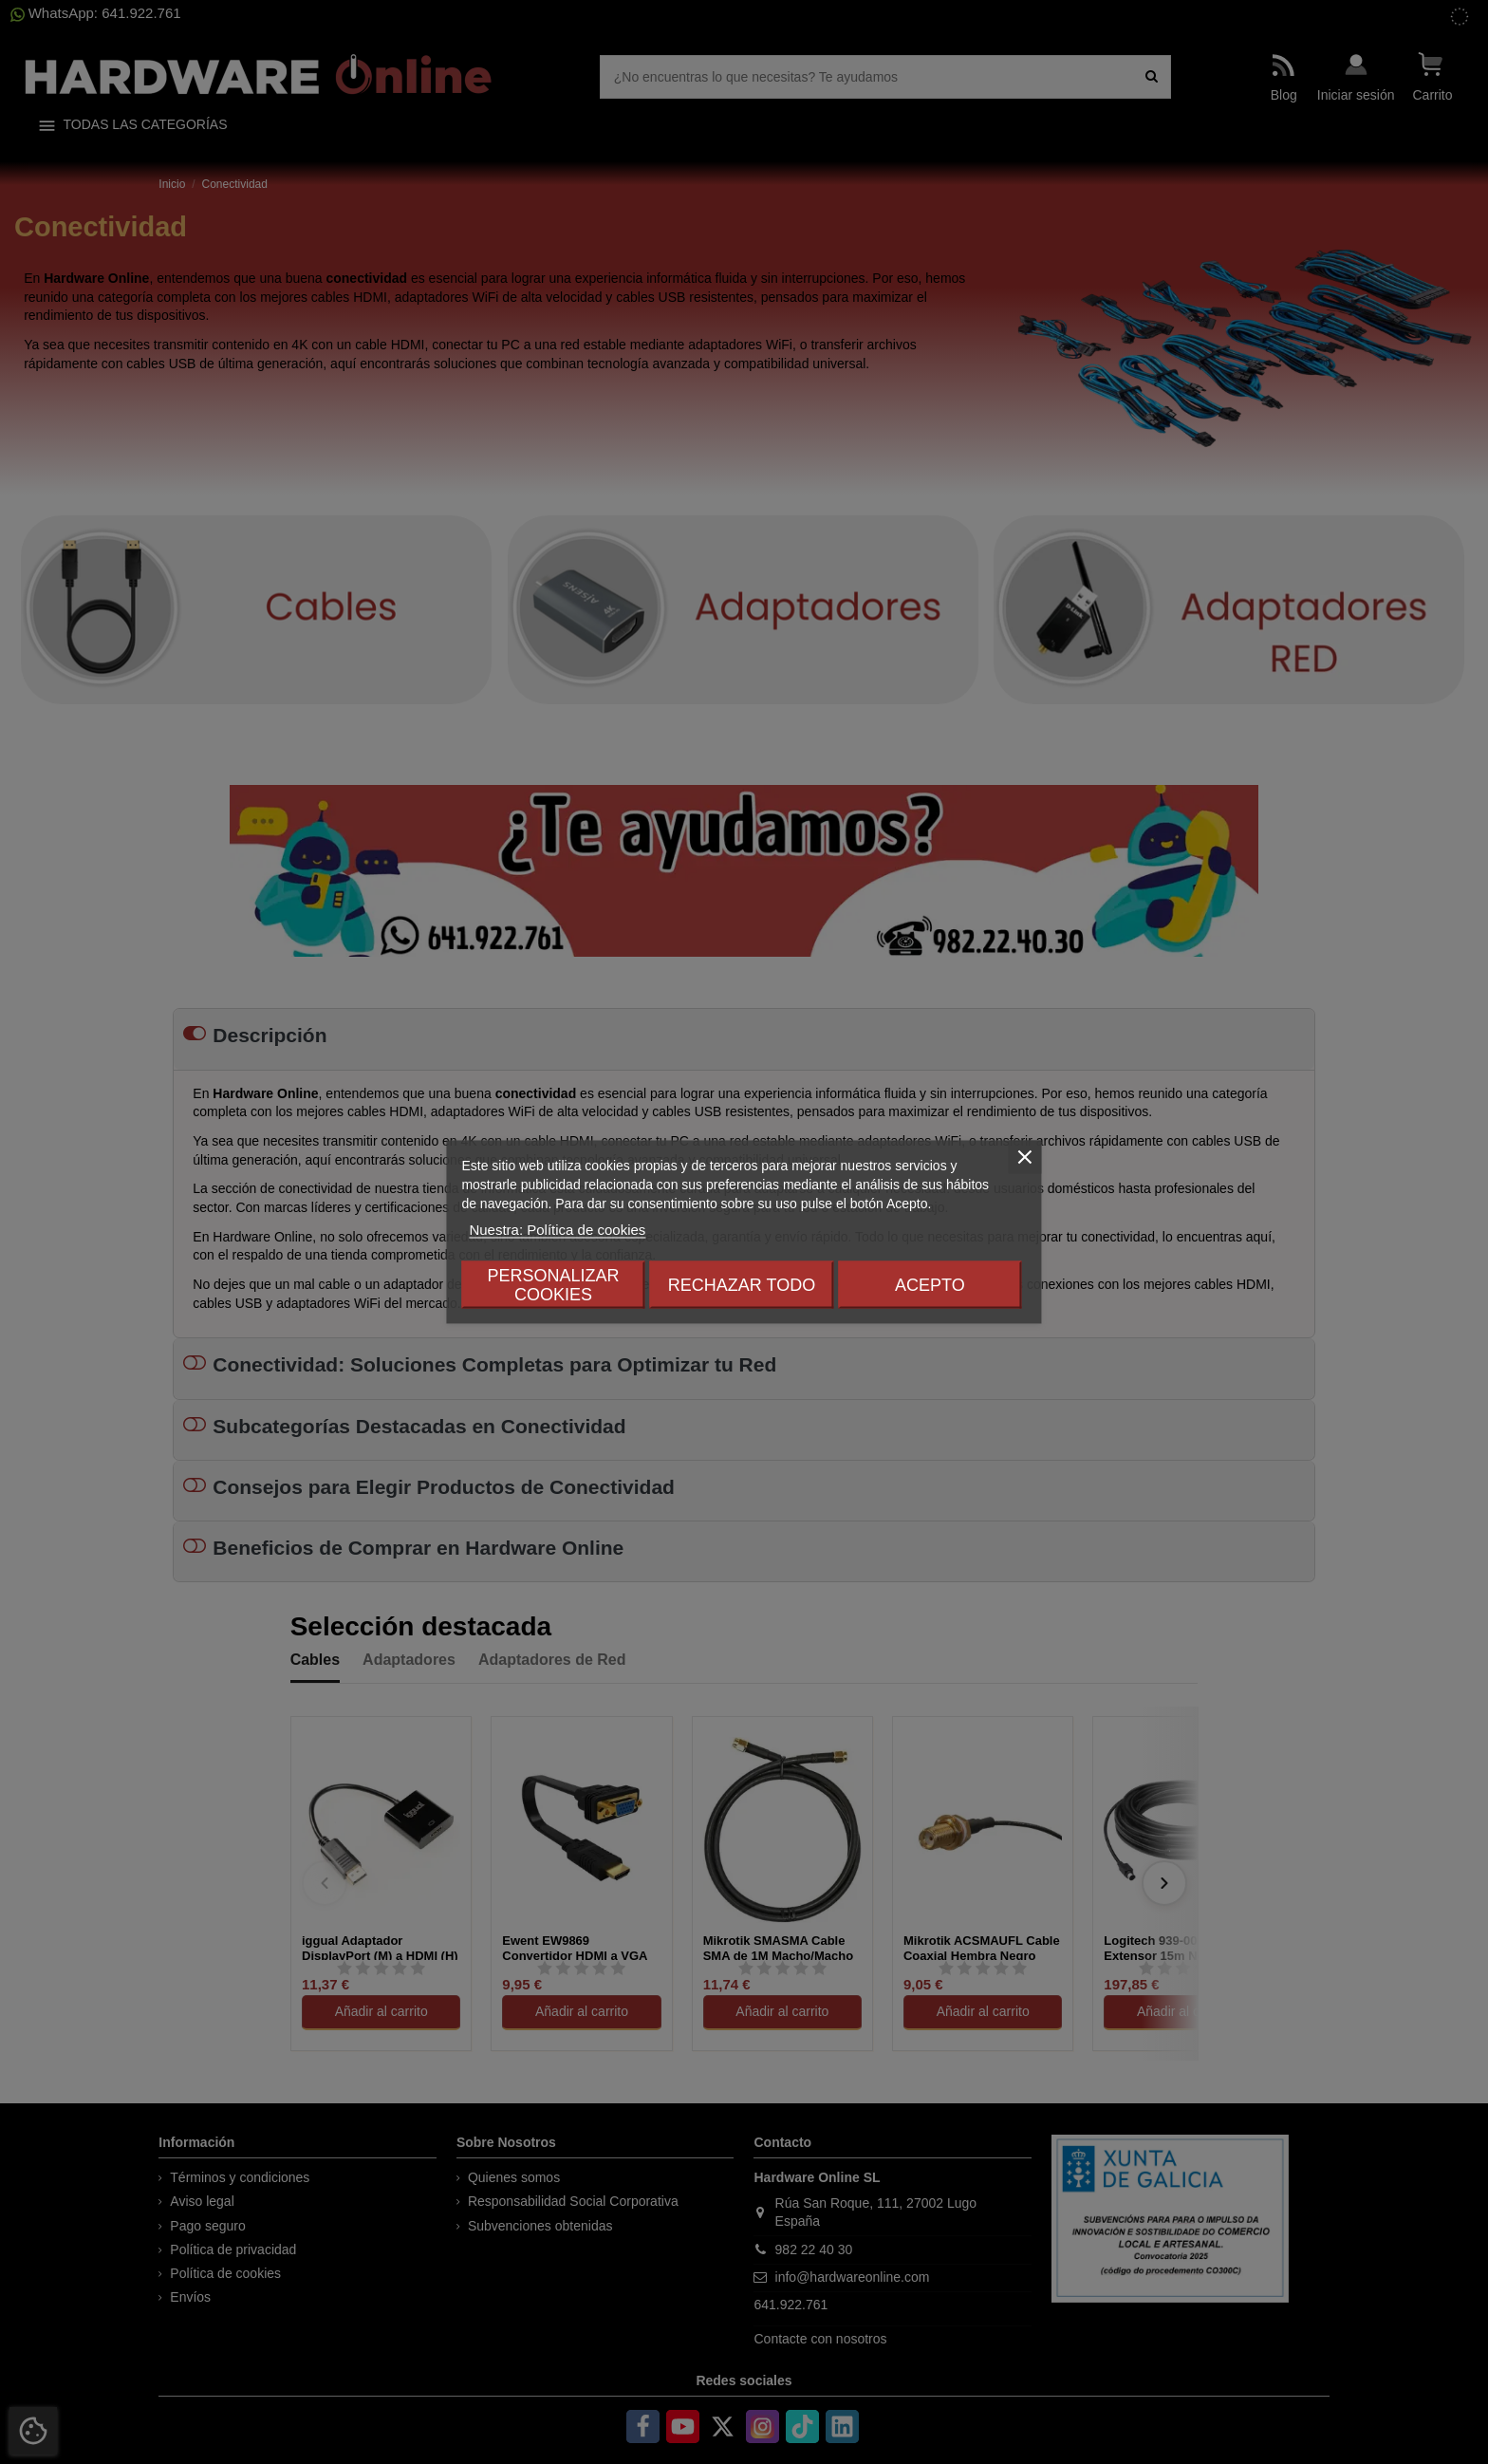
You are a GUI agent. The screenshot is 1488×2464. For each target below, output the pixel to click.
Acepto (930, 1285)
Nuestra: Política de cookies (557, 1230)
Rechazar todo (741, 1285)
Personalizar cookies (554, 1285)
